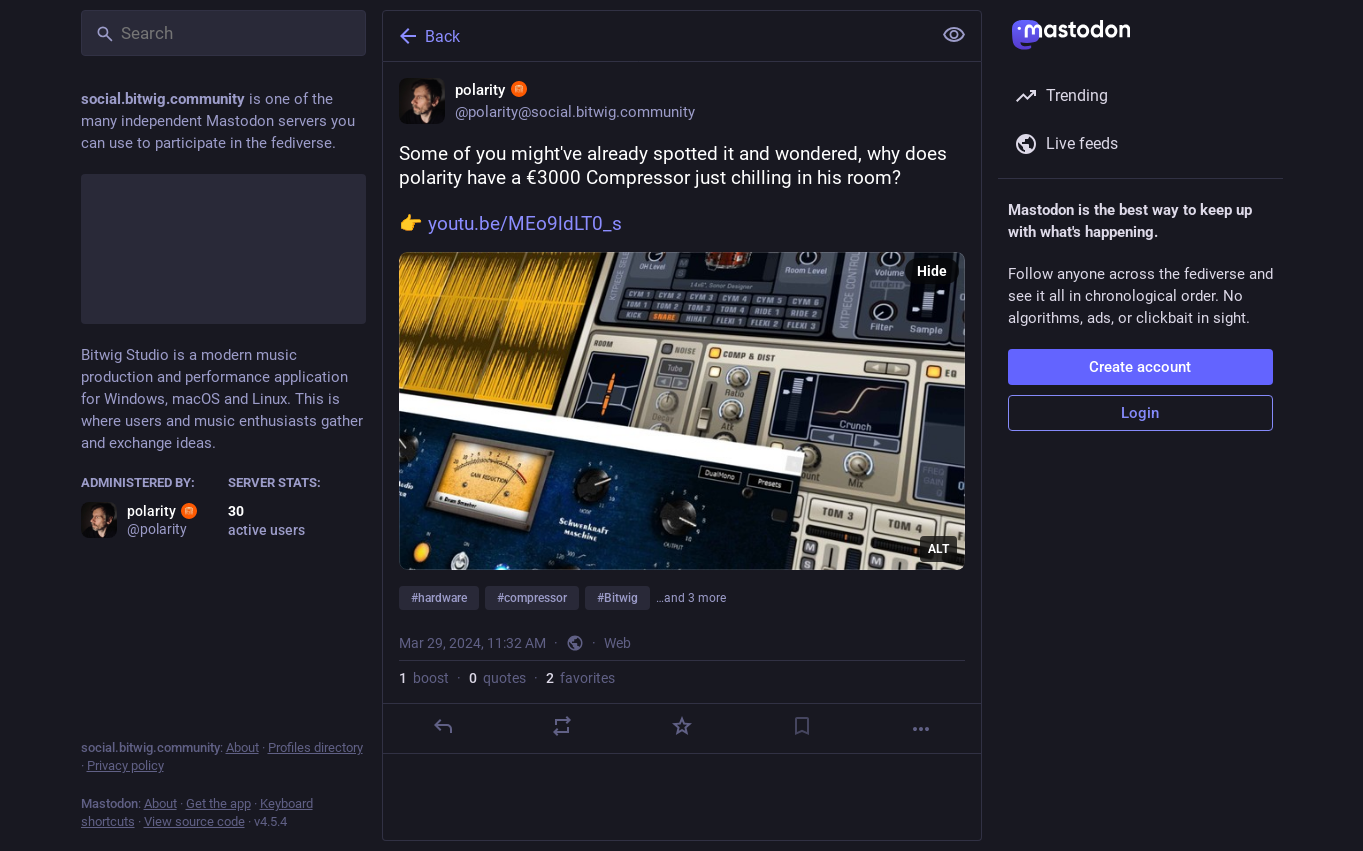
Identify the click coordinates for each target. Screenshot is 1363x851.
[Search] (223, 33)
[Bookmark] (801, 726)
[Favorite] (681, 726)
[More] (921, 729)
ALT (938, 549)
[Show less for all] (954, 35)
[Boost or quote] (562, 726)
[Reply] (442, 726)
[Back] (655, 36)
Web (617, 643)
